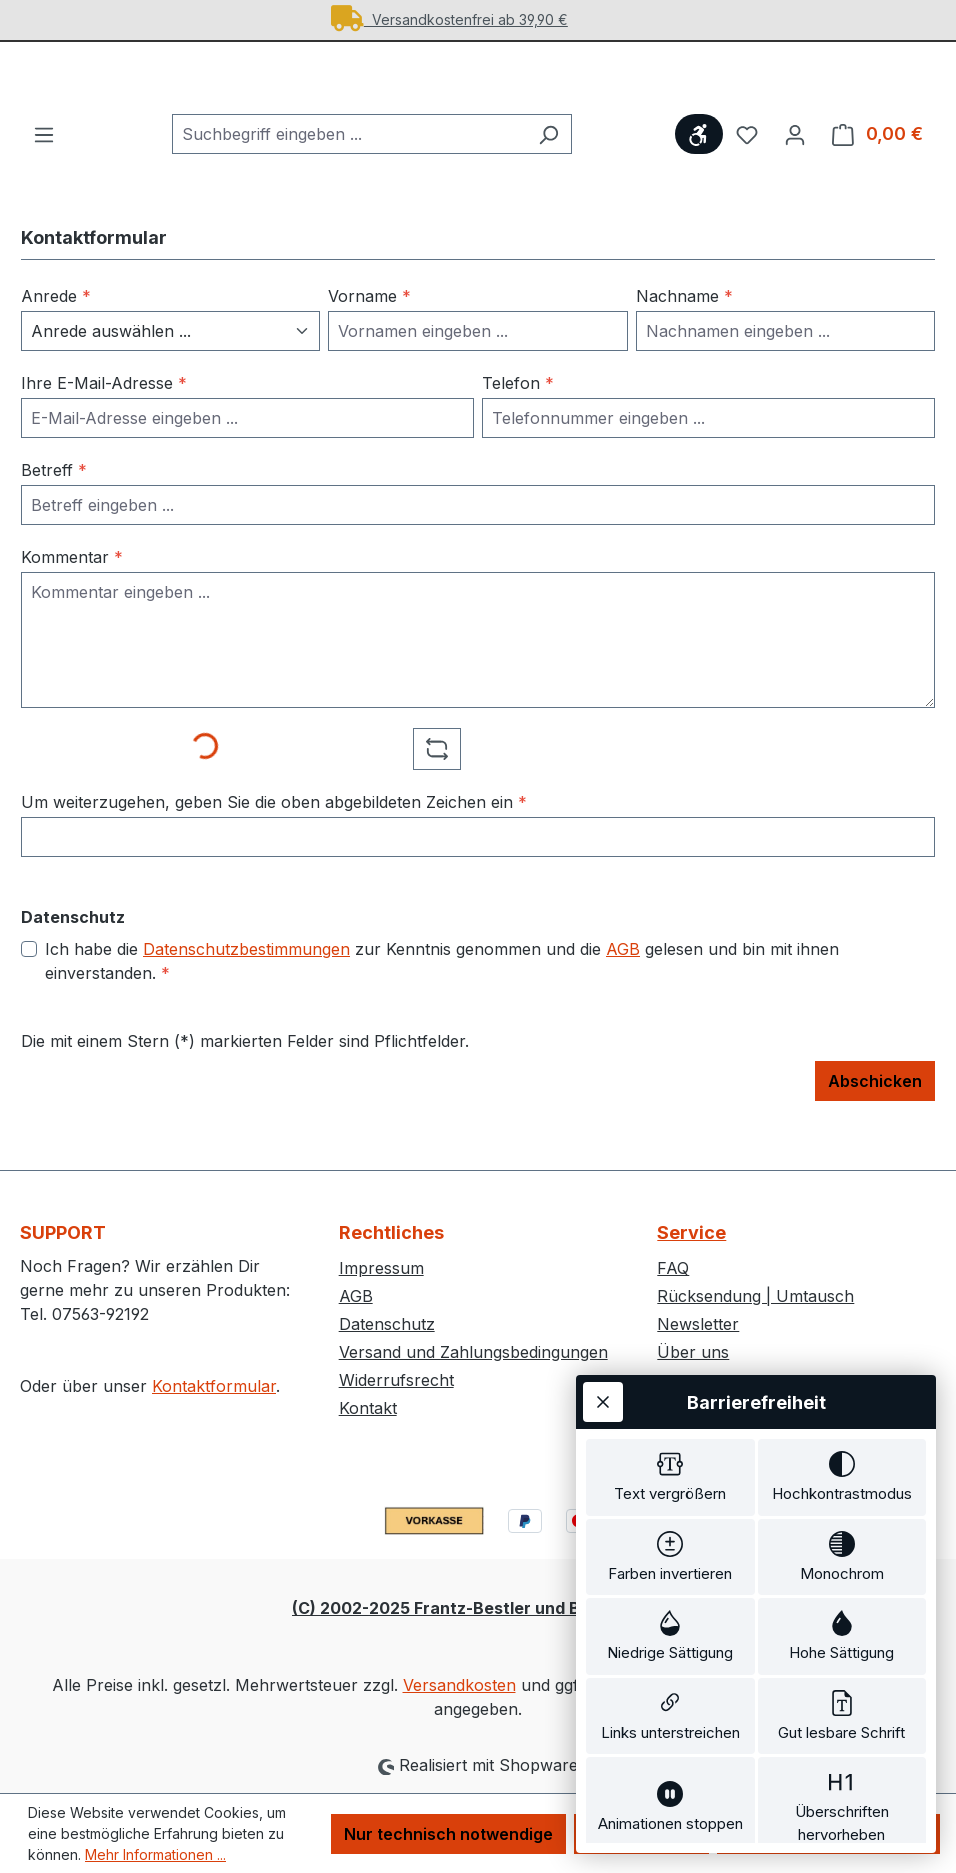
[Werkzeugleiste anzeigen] (699, 162)
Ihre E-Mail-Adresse (104, 411)
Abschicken (875, 1109)
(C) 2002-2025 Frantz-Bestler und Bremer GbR (478, 1608)
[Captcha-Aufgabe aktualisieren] (437, 777)
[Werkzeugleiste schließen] (603, 1180)
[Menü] (44, 162)
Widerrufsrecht (396, 1380)
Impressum (381, 1268)
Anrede (56, 324)
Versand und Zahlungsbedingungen (473, 1352)
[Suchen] (548, 162)
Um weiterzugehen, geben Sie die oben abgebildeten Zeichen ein (274, 830)
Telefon (518, 411)
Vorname (369, 324)
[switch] (670, 1259)
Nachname (684, 324)
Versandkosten (459, 1685)
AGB (623, 977)
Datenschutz (387, 1324)
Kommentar (72, 585)
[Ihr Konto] (795, 162)
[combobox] (349, 162)
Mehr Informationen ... (155, 1854)
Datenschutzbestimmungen (246, 977)
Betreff (54, 498)
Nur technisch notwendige (448, 1834)
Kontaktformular (214, 1386)
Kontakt (368, 1408)
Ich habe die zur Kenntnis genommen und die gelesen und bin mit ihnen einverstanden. (442, 988)
